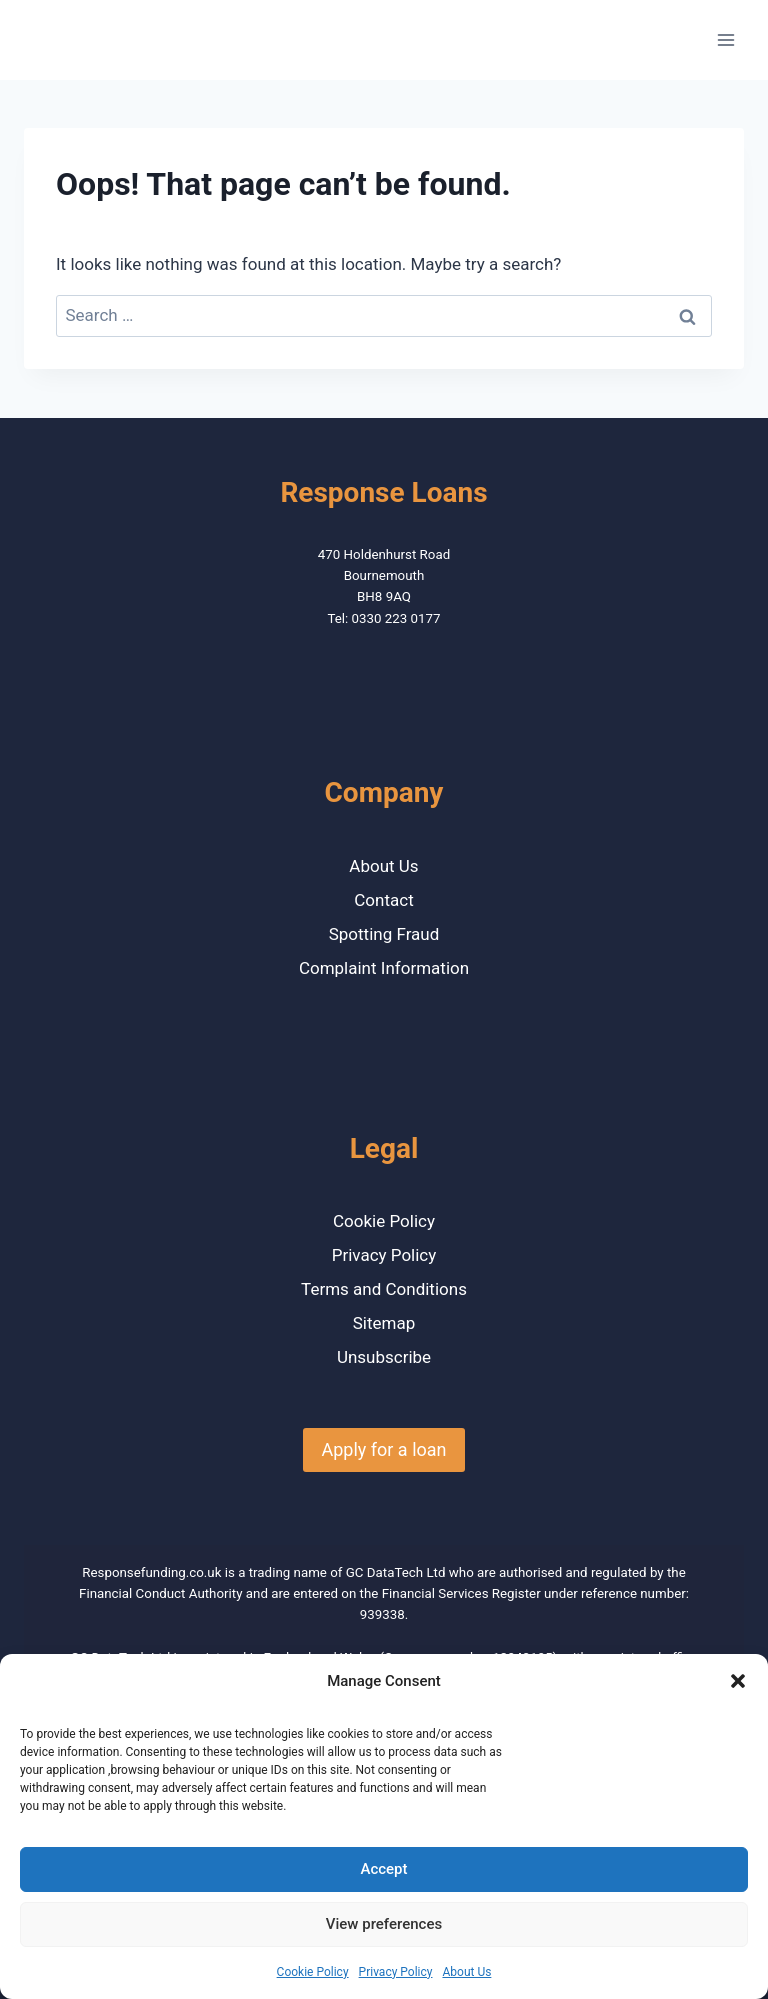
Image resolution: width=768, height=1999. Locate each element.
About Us (466, 1972)
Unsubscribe (384, 1357)
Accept (383, 1869)
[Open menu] (725, 39)
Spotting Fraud (384, 934)
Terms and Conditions (384, 1289)
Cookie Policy (313, 1972)
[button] (738, 1681)
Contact (383, 900)
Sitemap (384, 1323)
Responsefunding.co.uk (151, 1572)
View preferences (384, 1924)
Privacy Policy (396, 1972)
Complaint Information (384, 968)
